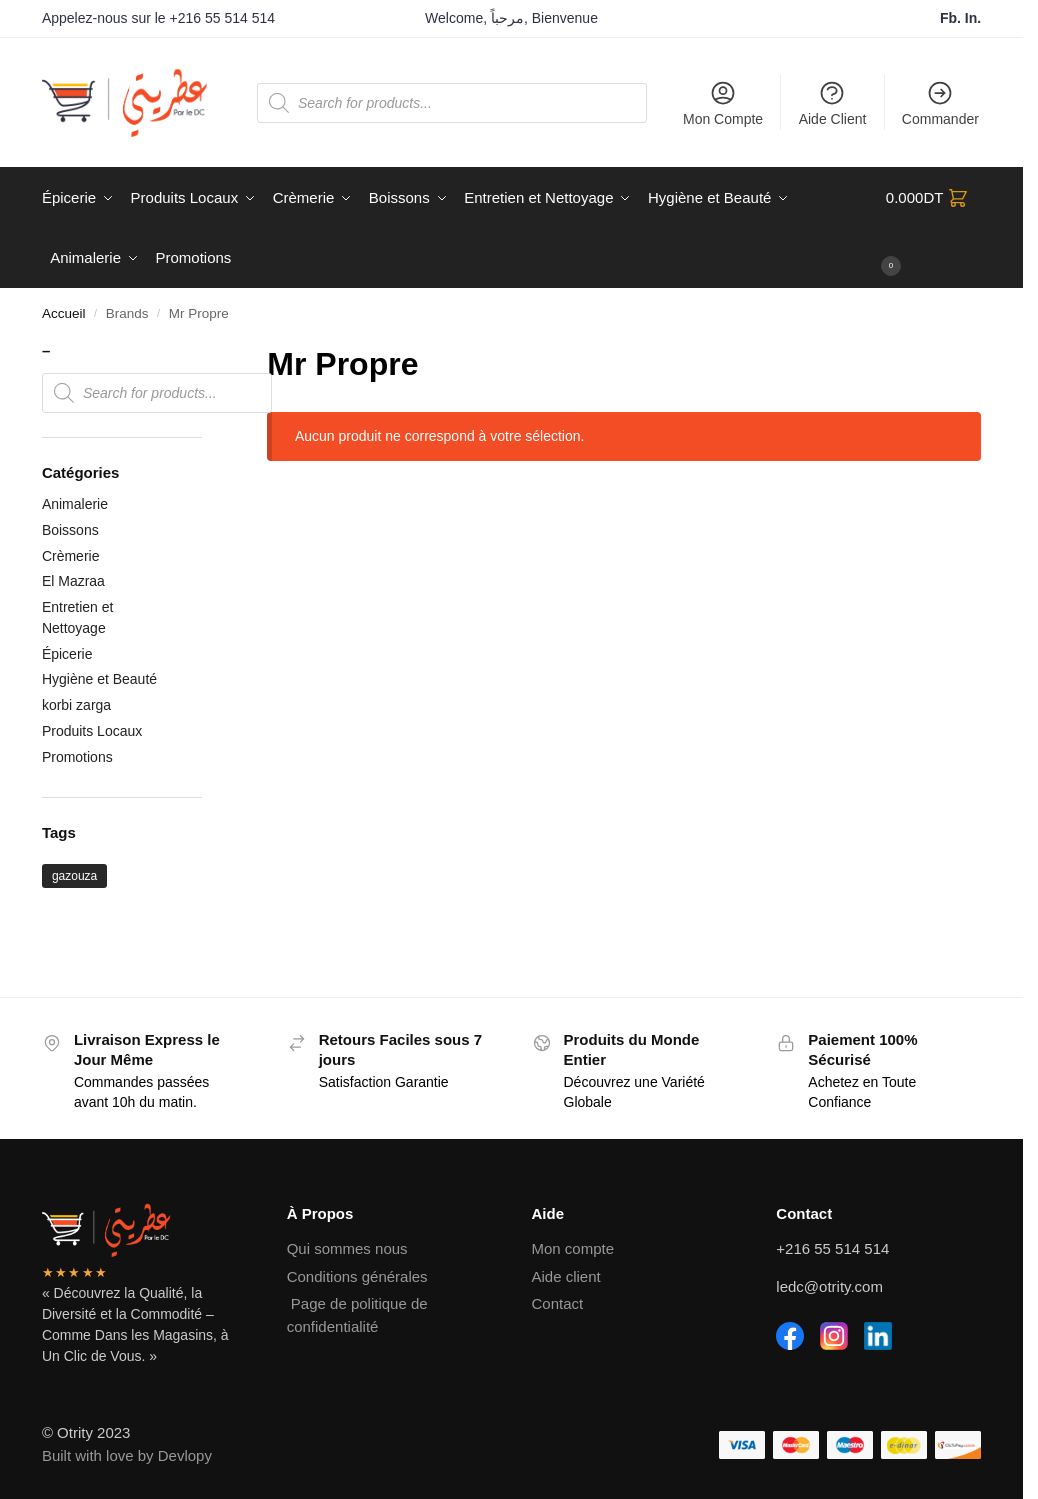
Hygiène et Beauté (99, 679)
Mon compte (573, 1248)
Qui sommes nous (347, 1248)
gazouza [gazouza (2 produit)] (74, 876)
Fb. (952, 18)
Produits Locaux (92, 731)
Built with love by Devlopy (127, 1455)
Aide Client (833, 103)
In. (973, 18)
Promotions (77, 757)
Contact (558, 1303)
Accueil (64, 313)
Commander (940, 103)
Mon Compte (723, 103)
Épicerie (67, 654)
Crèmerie (71, 556)
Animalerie (75, 504)
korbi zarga (76, 705)
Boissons (70, 530)
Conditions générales (357, 1276)
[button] (933, 228)
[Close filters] (208, 352)
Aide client (566, 1276)
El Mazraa (73, 581)
